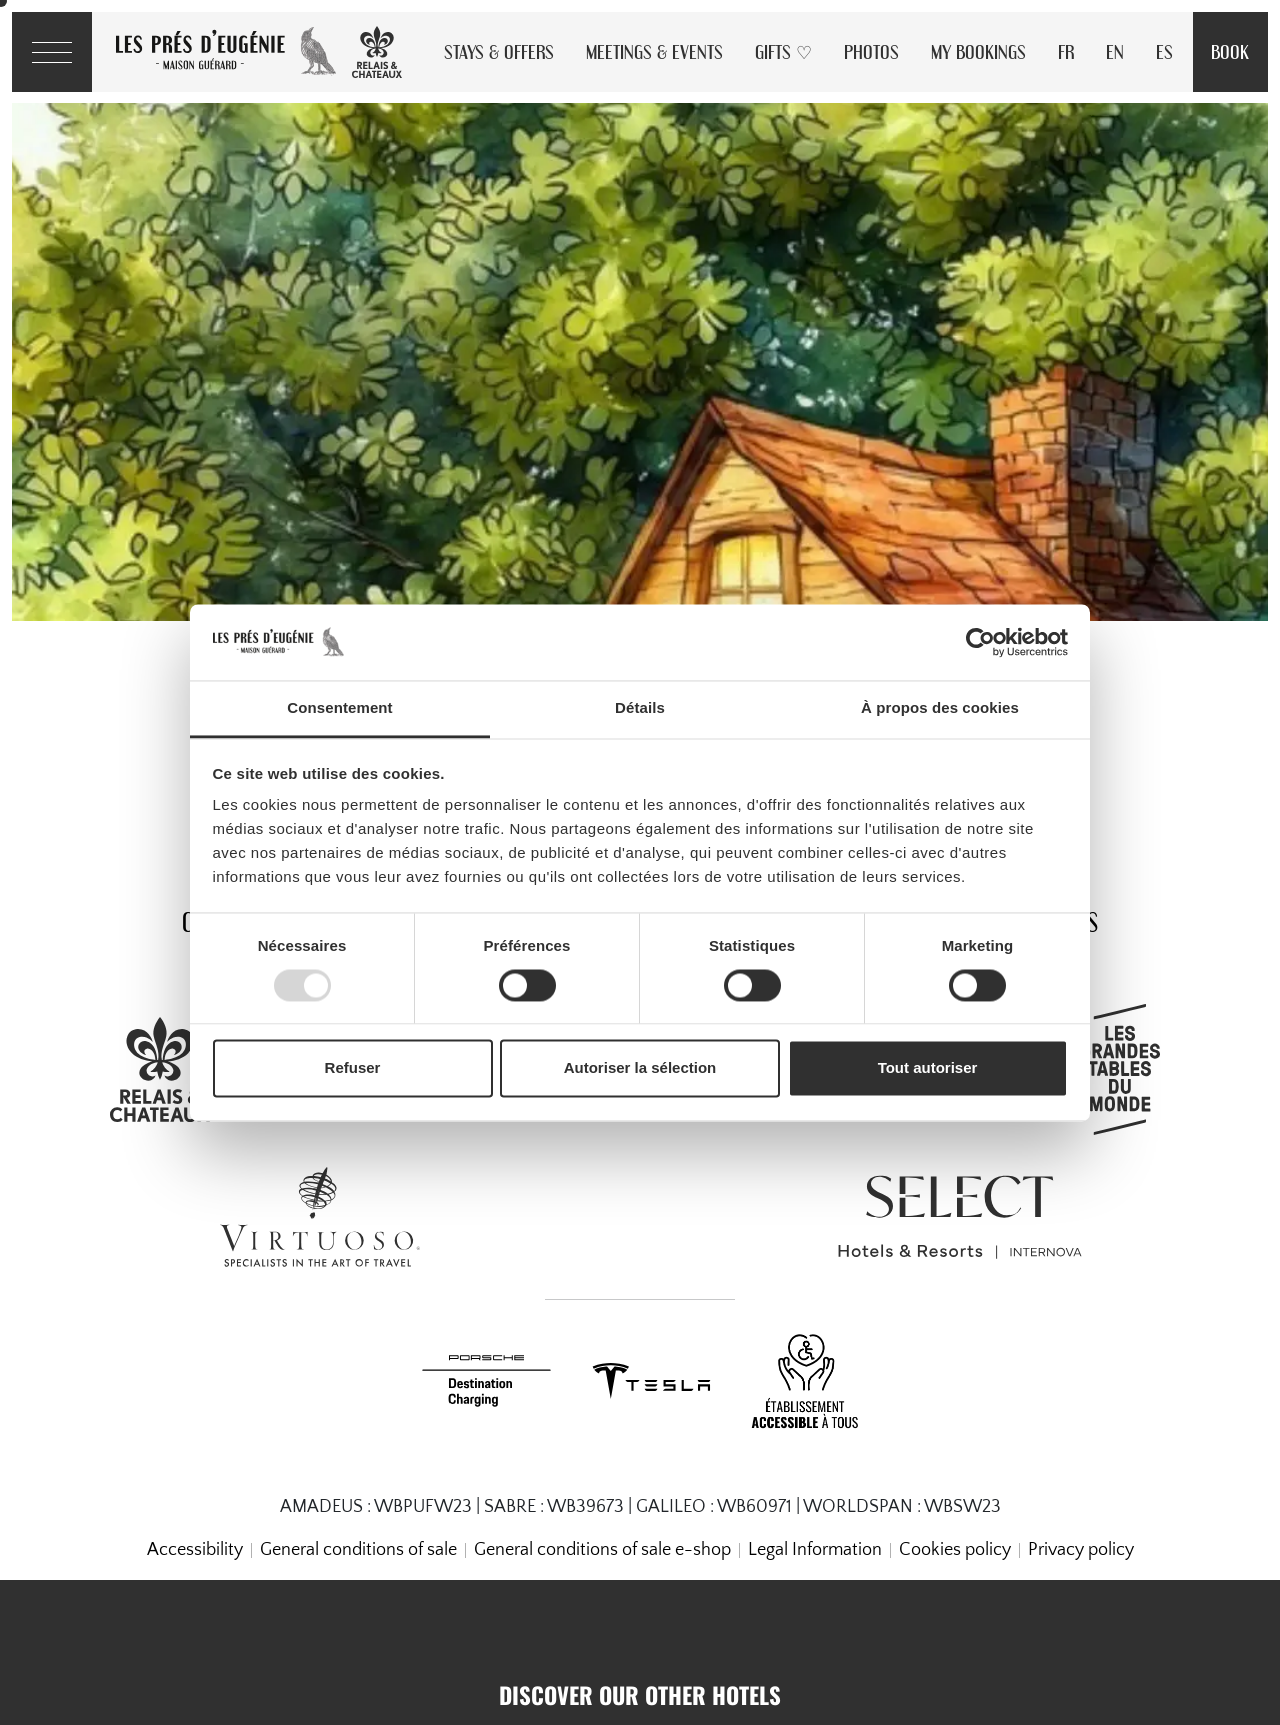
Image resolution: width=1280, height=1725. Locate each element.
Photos (871, 51)
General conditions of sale (358, 1550)
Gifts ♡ (783, 51)
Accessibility (195, 1550)
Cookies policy (955, 1550)
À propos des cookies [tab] (940, 708)
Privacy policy (1081, 1550)
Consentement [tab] (339, 708)
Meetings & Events (654, 51)
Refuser (353, 1068)
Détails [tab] (640, 708)
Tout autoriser (928, 1068)
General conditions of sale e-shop (602, 1550)
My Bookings (978, 51)
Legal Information (815, 1550)
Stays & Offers (499, 51)
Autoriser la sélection (640, 1068)
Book (1230, 51)
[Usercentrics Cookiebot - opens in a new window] (980, 642)
